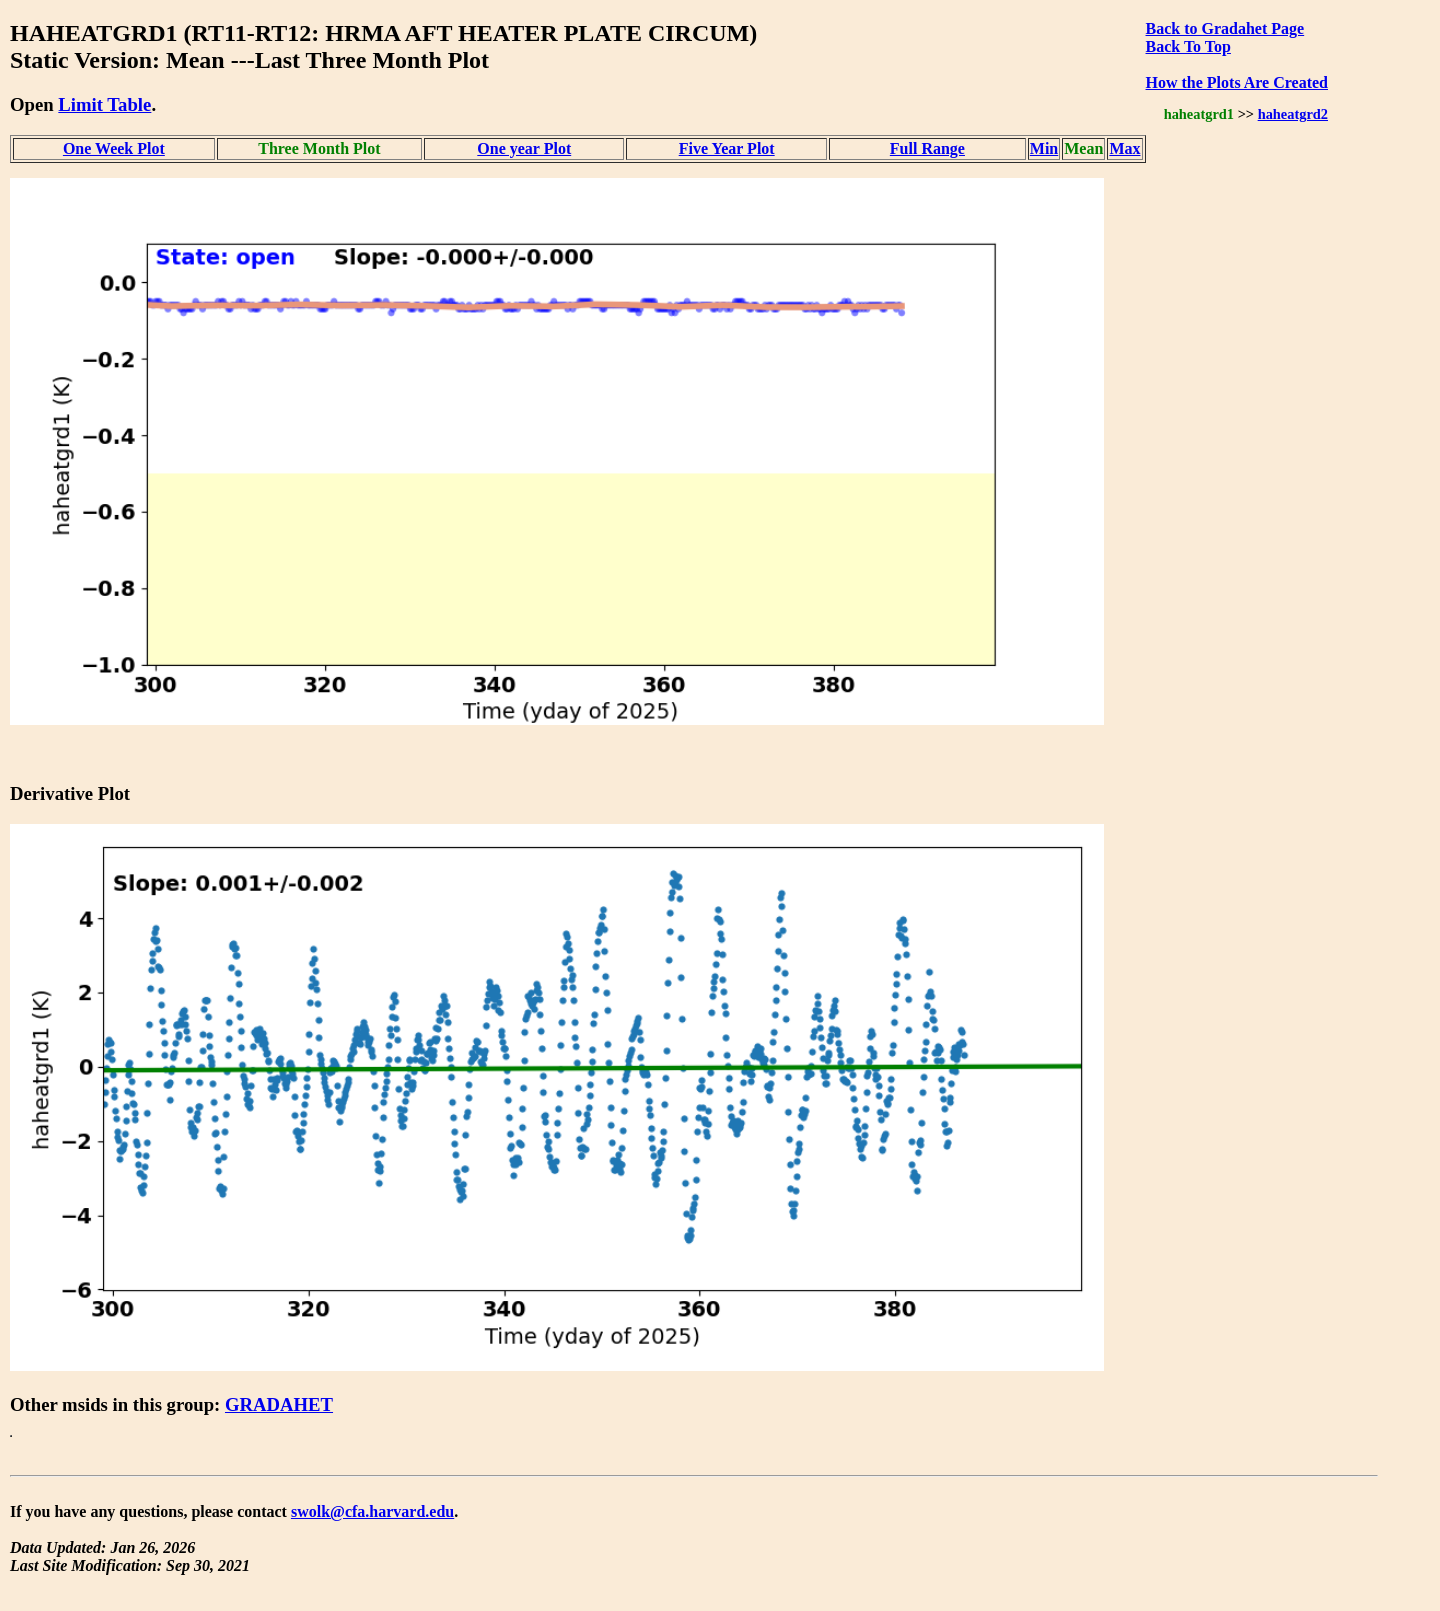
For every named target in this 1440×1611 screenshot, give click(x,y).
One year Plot (524, 148)
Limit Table (104, 104)
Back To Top (1188, 46)
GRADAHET (279, 1404)
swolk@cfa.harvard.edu (372, 1511)
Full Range (927, 148)
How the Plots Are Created (1237, 82)
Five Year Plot (727, 148)
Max (1124, 148)
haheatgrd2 (1293, 114)
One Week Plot (114, 148)
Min (1044, 148)
